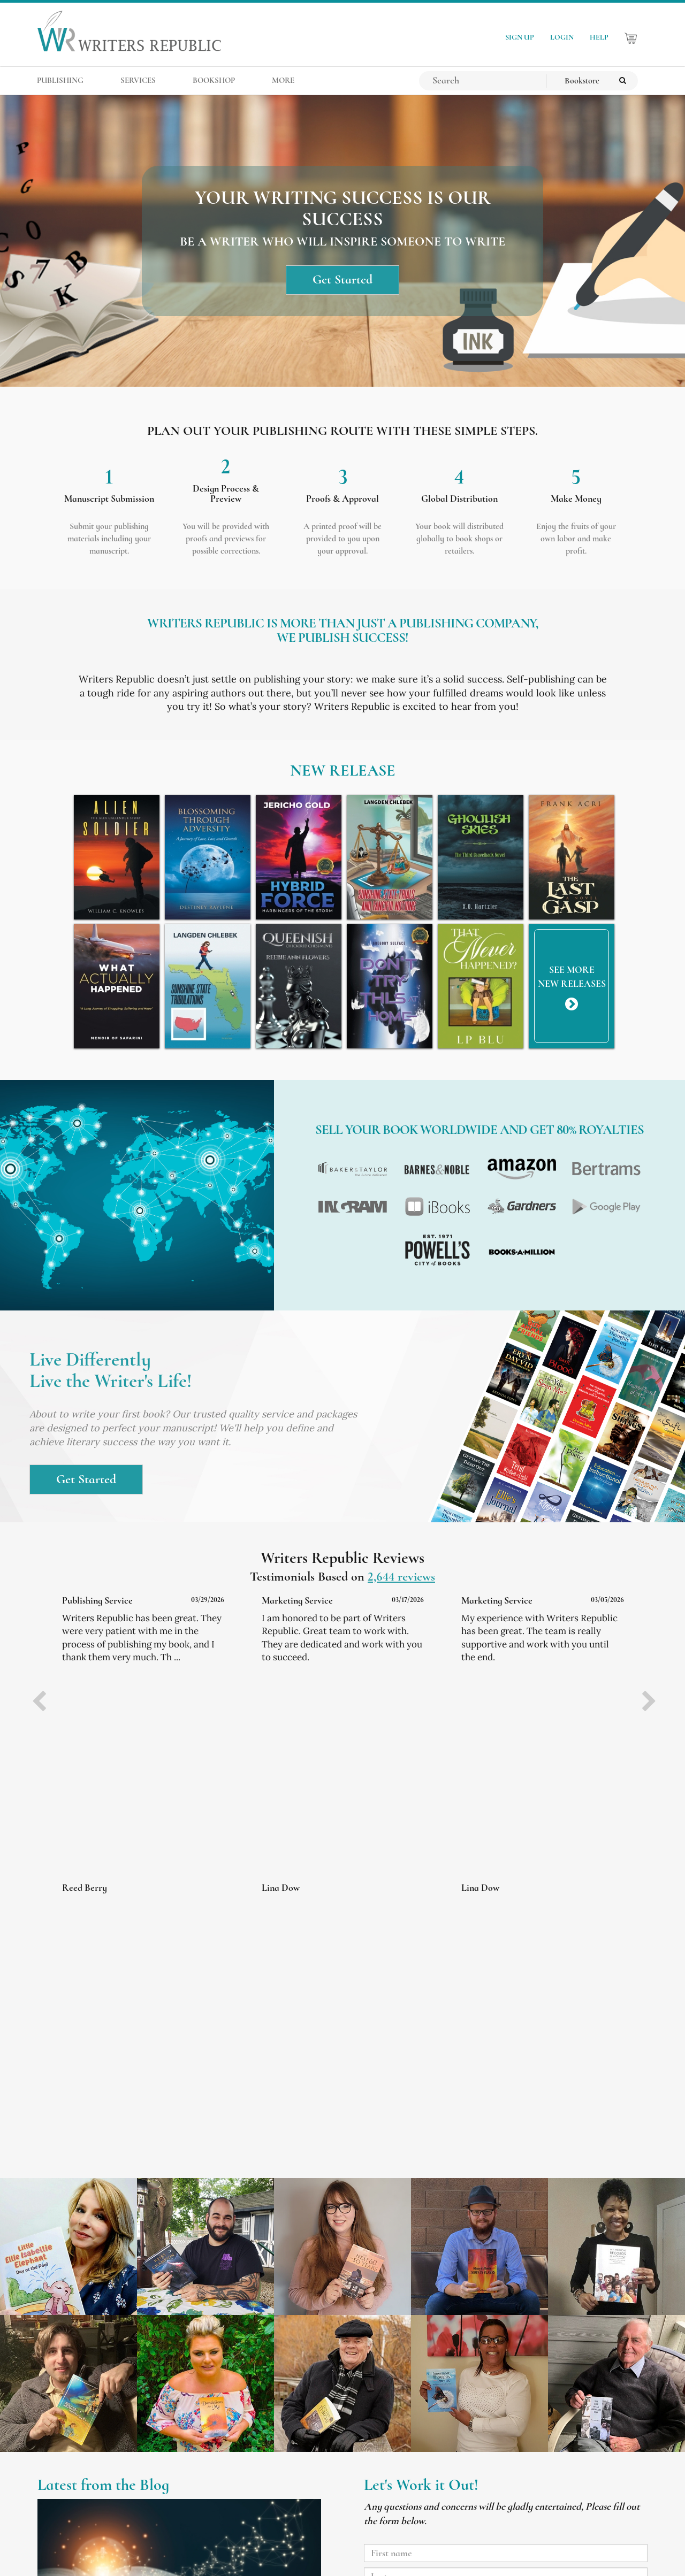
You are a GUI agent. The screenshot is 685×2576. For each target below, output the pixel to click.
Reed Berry (84, 1888)
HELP (599, 37)
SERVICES (138, 80)
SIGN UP (519, 37)
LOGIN (562, 37)
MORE (283, 80)
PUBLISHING (60, 80)
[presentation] (39, 1703)
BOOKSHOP (214, 80)
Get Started (342, 280)
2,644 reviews (401, 1577)
